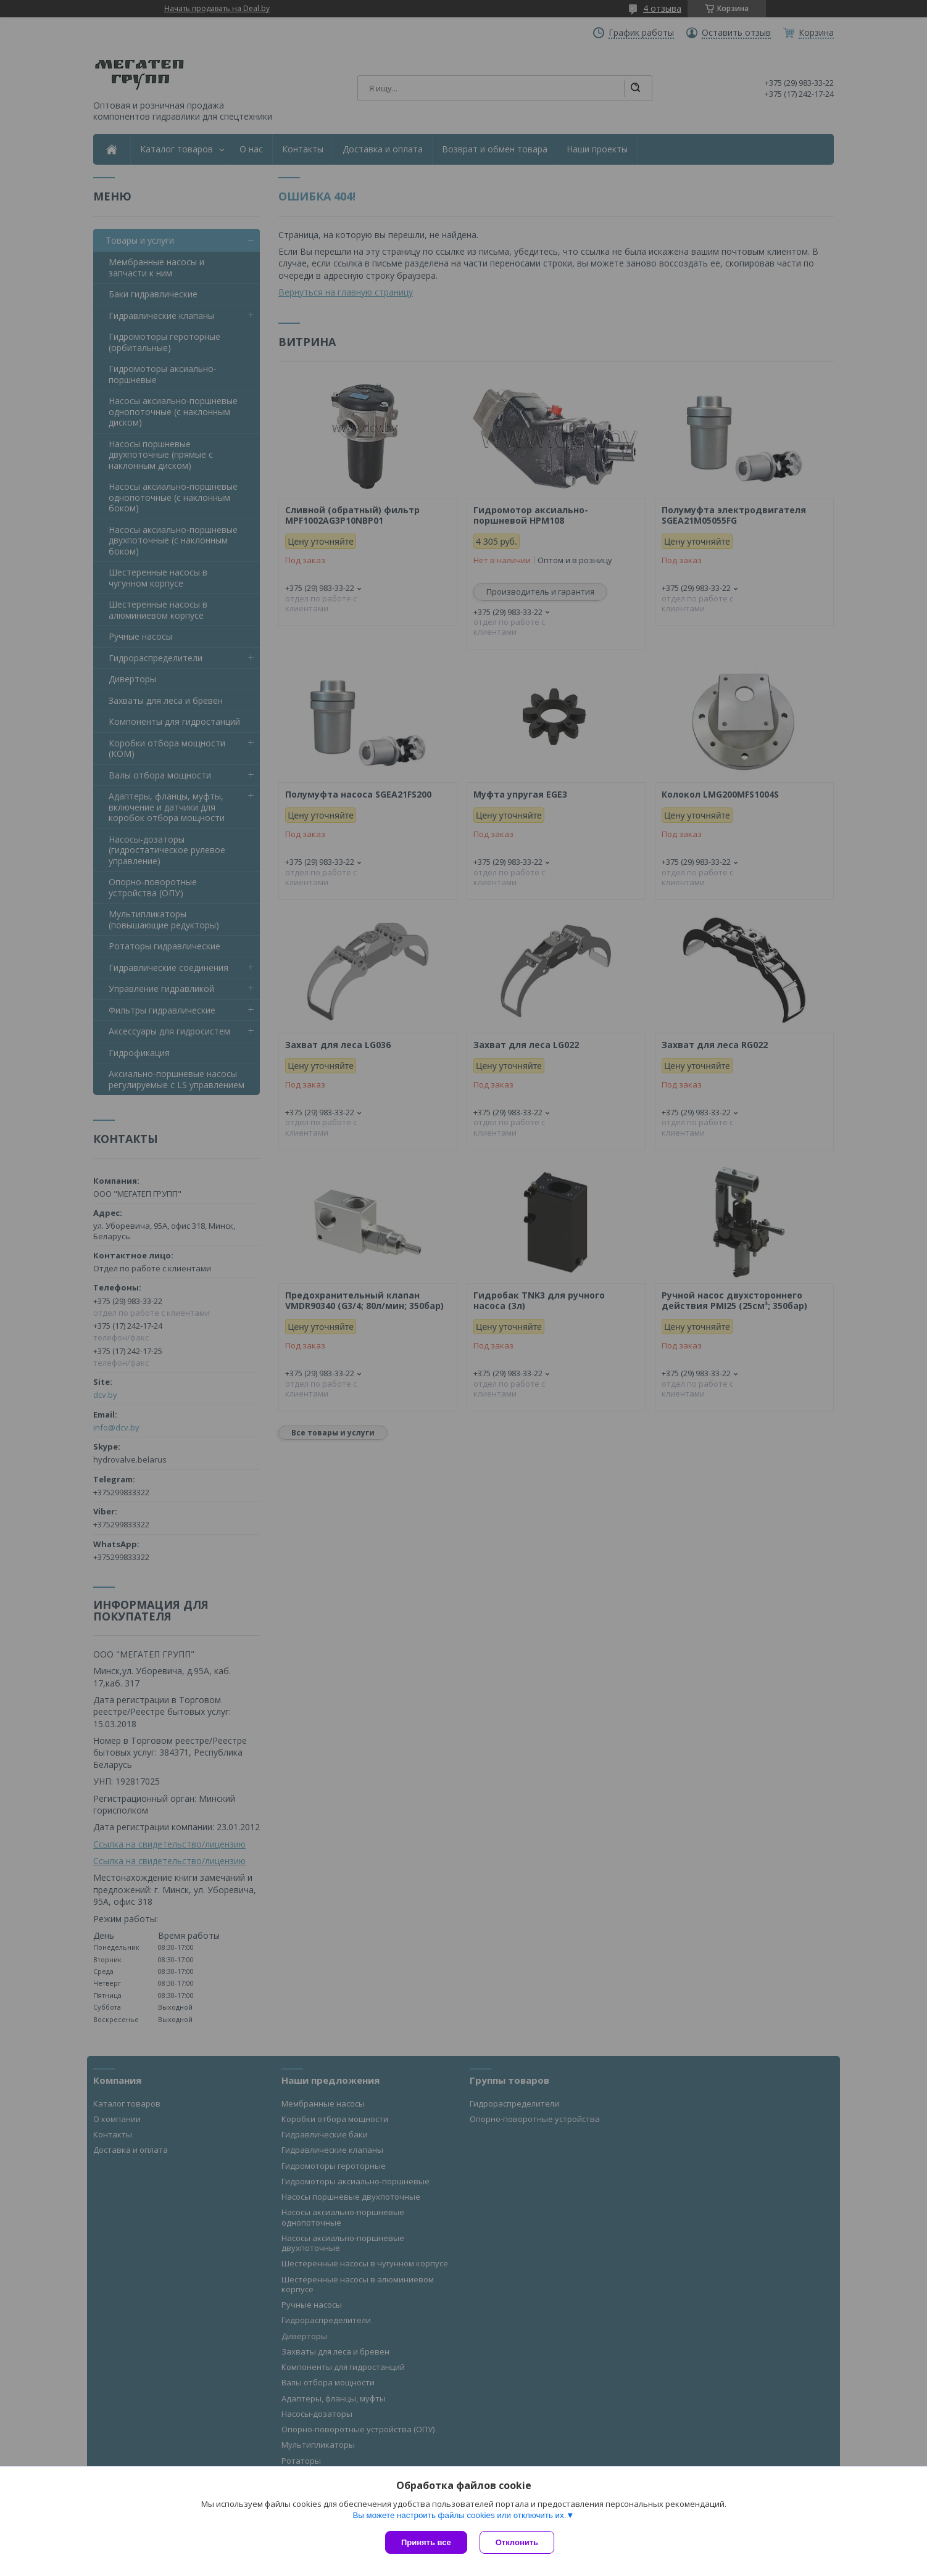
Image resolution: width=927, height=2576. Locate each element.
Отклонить (517, 2542)
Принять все (426, 2542)
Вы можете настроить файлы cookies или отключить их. (459, 2515)
